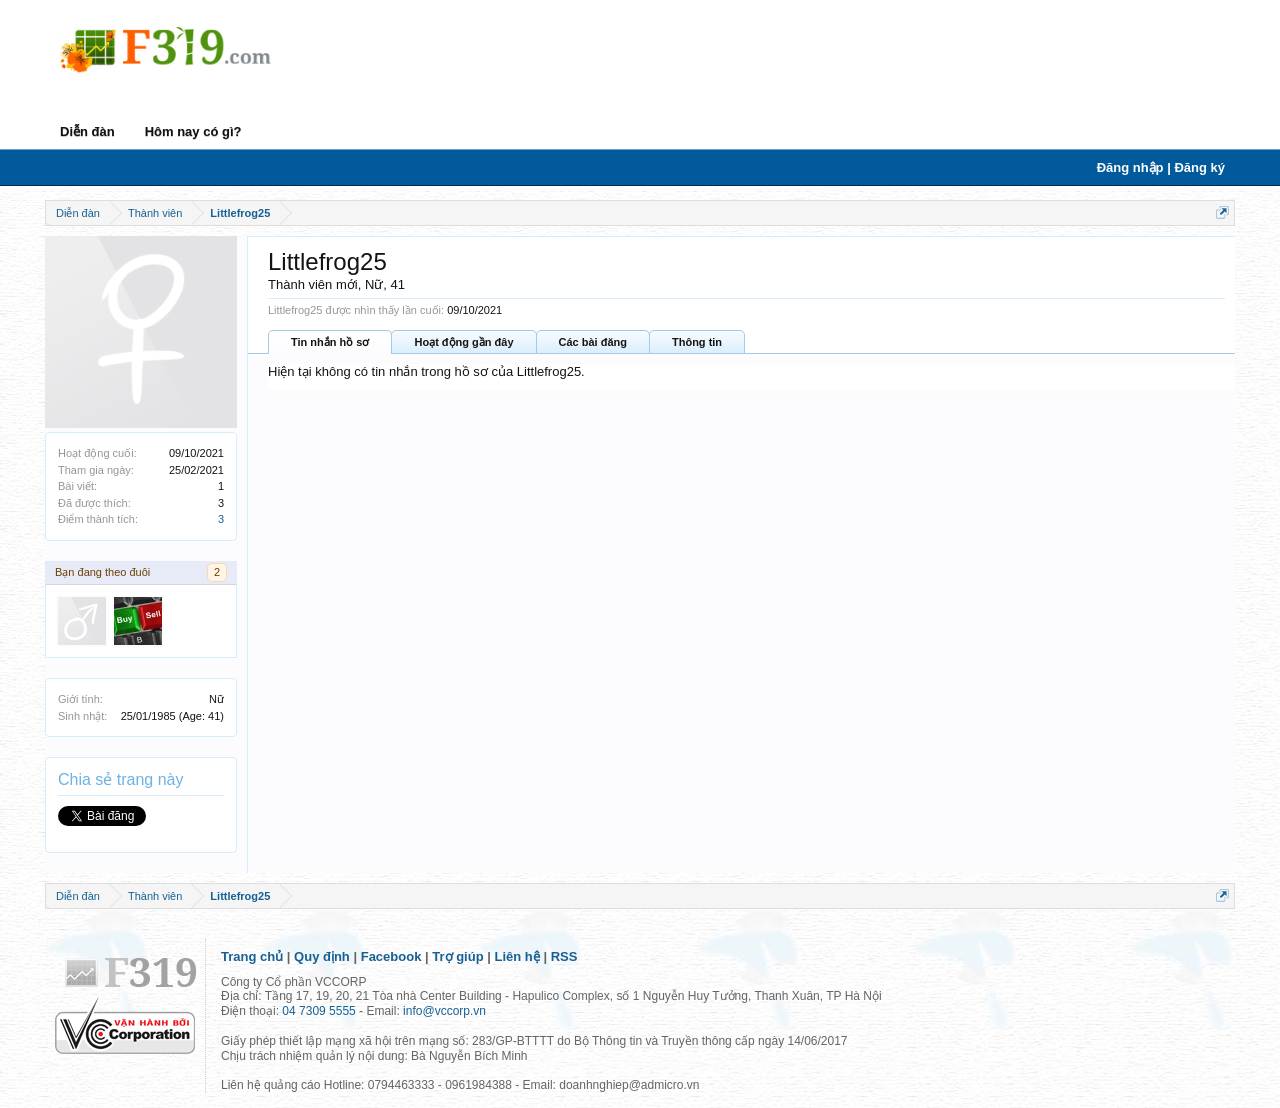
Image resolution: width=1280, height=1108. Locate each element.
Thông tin (697, 342)
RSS (564, 956)
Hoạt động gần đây (463, 342)
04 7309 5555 (318, 1011)
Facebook (391, 956)
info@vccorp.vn (444, 1011)
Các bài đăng (593, 342)
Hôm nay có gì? (193, 131)
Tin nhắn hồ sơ (330, 342)
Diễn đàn (87, 131)
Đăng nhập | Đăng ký (1161, 167)
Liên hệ (517, 956)
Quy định (322, 956)
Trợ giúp (457, 956)
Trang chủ (252, 956)
